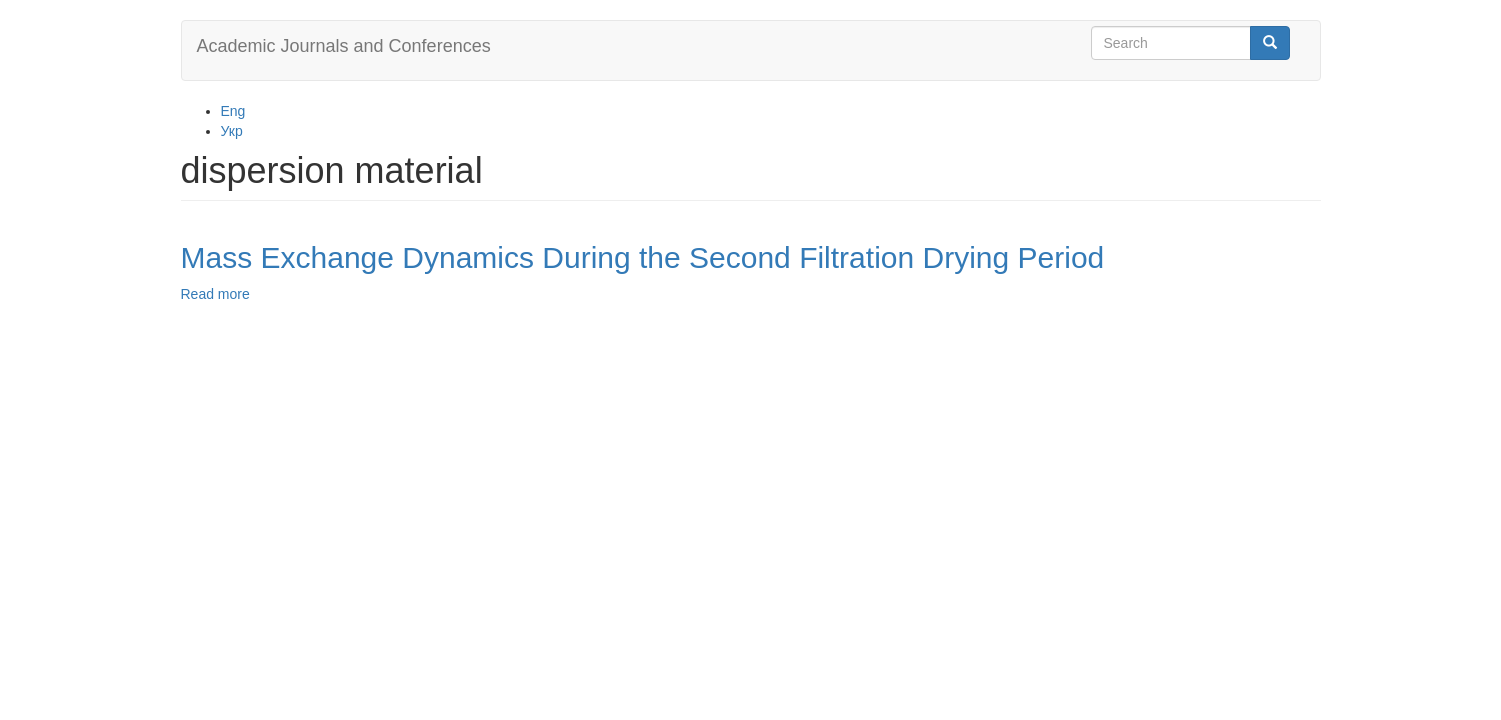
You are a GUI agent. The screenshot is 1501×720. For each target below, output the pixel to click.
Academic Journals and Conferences (344, 46)
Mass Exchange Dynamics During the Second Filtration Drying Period (643, 257)
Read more (215, 294)
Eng (233, 111)
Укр (232, 131)
